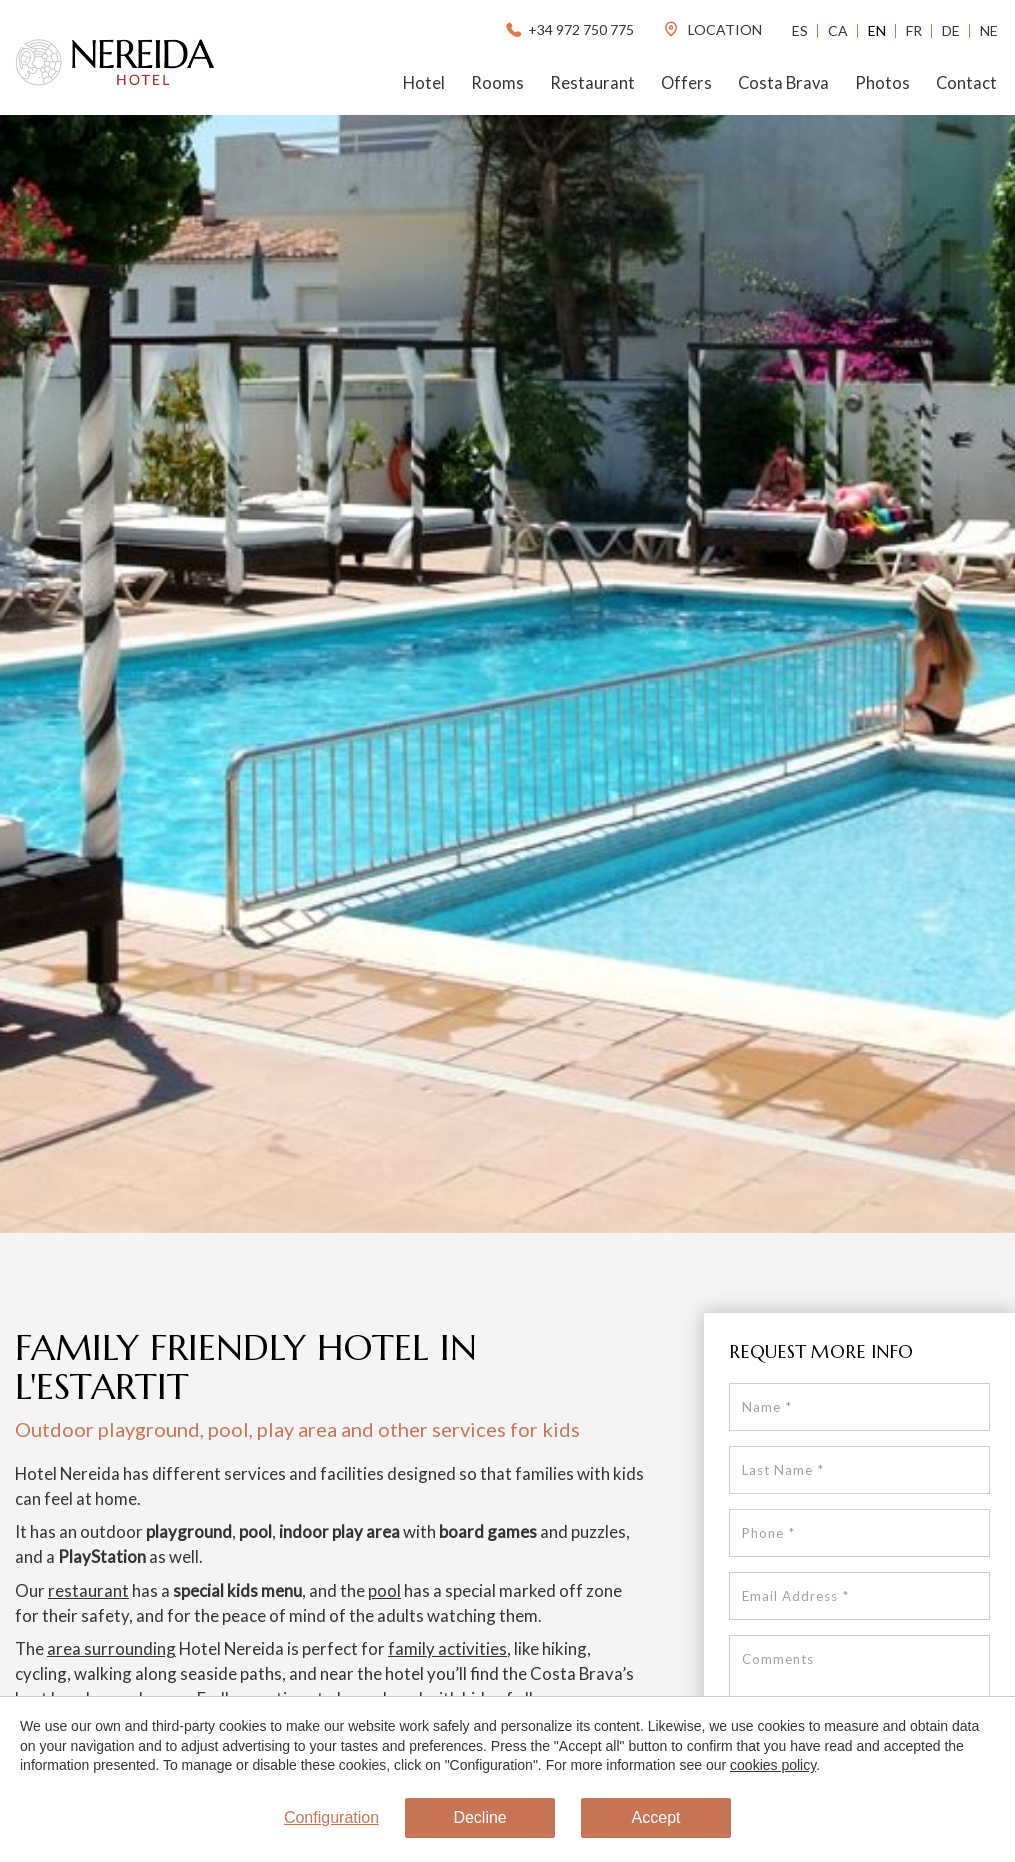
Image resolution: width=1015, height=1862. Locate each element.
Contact (966, 83)
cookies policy (773, 1765)
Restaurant (592, 83)
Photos (882, 83)
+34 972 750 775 (568, 29)
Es (800, 30)
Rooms (497, 83)
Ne (989, 30)
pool (384, 1590)
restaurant (88, 1590)
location (712, 29)
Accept (656, 1817)
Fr (914, 30)
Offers (686, 83)
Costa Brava (783, 83)
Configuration (331, 1817)
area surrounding (111, 1648)
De (951, 30)
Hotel (424, 83)
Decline (479, 1817)
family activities (447, 1648)
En (877, 30)
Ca (838, 30)
